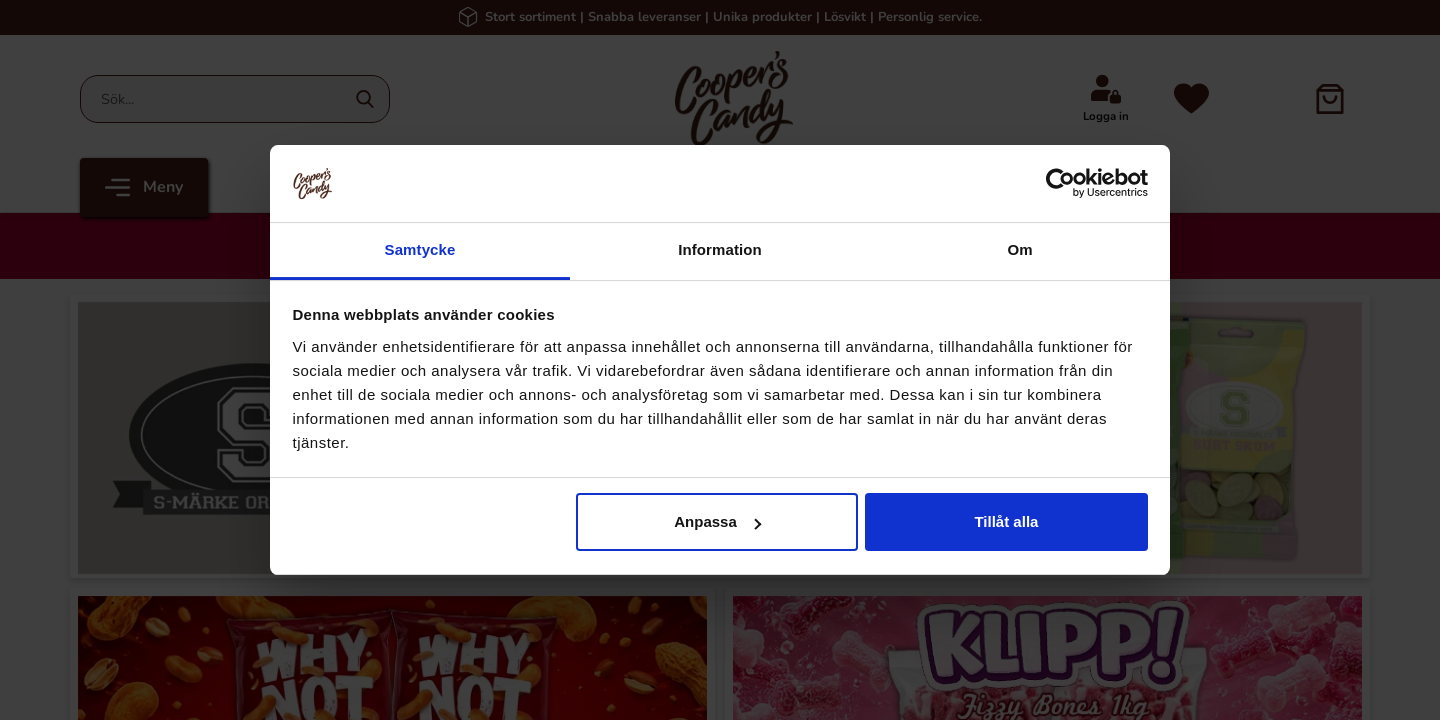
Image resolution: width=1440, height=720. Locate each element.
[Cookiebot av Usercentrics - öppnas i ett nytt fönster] (1060, 183)
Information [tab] (720, 249)
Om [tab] (1019, 249)
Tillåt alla (1006, 521)
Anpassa (717, 521)
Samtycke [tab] (420, 249)
